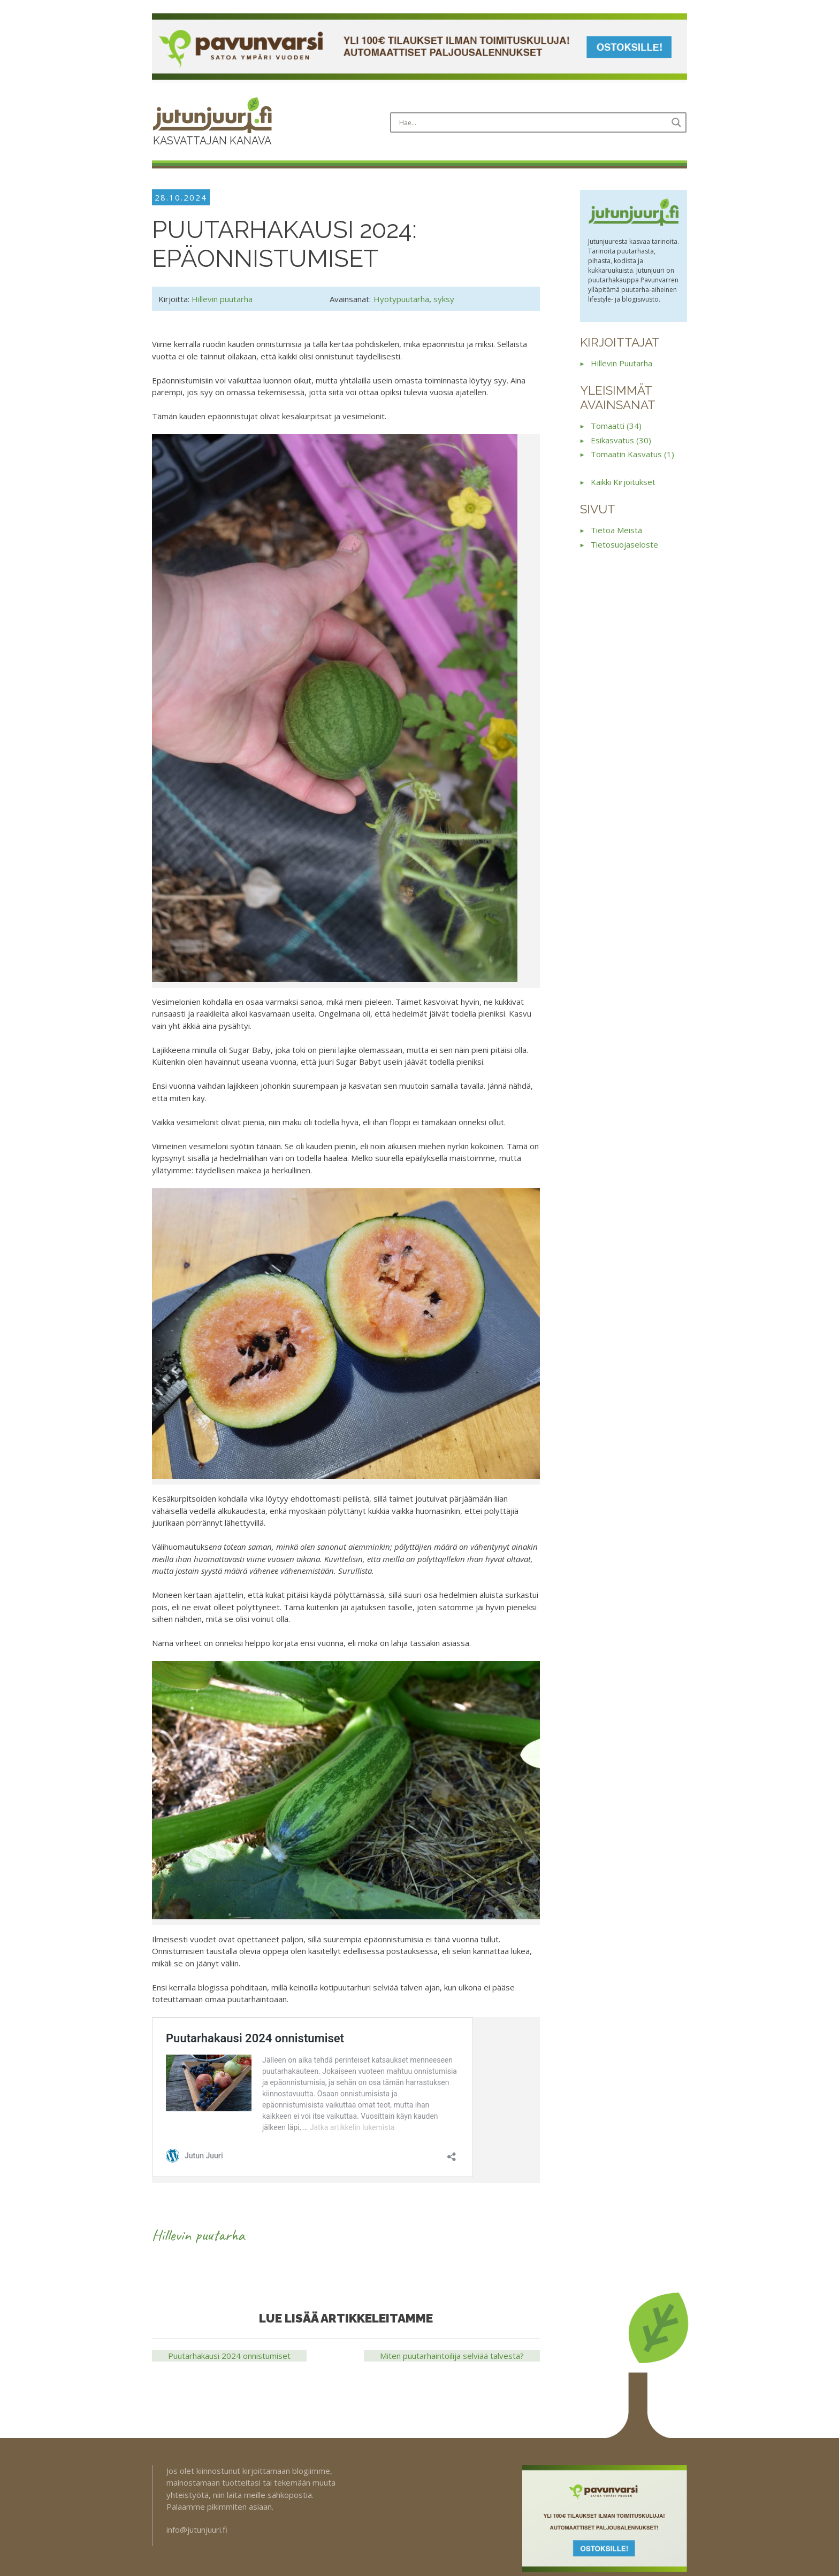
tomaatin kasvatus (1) (632, 454)
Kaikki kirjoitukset (623, 481)
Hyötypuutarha (401, 299)
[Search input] (532, 122)
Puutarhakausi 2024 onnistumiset (229, 2355)
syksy (443, 299)
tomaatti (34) (616, 425)
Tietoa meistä (616, 530)
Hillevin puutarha (222, 299)
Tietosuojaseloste (624, 544)
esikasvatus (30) (621, 440)
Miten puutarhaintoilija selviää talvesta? (452, 2355)
